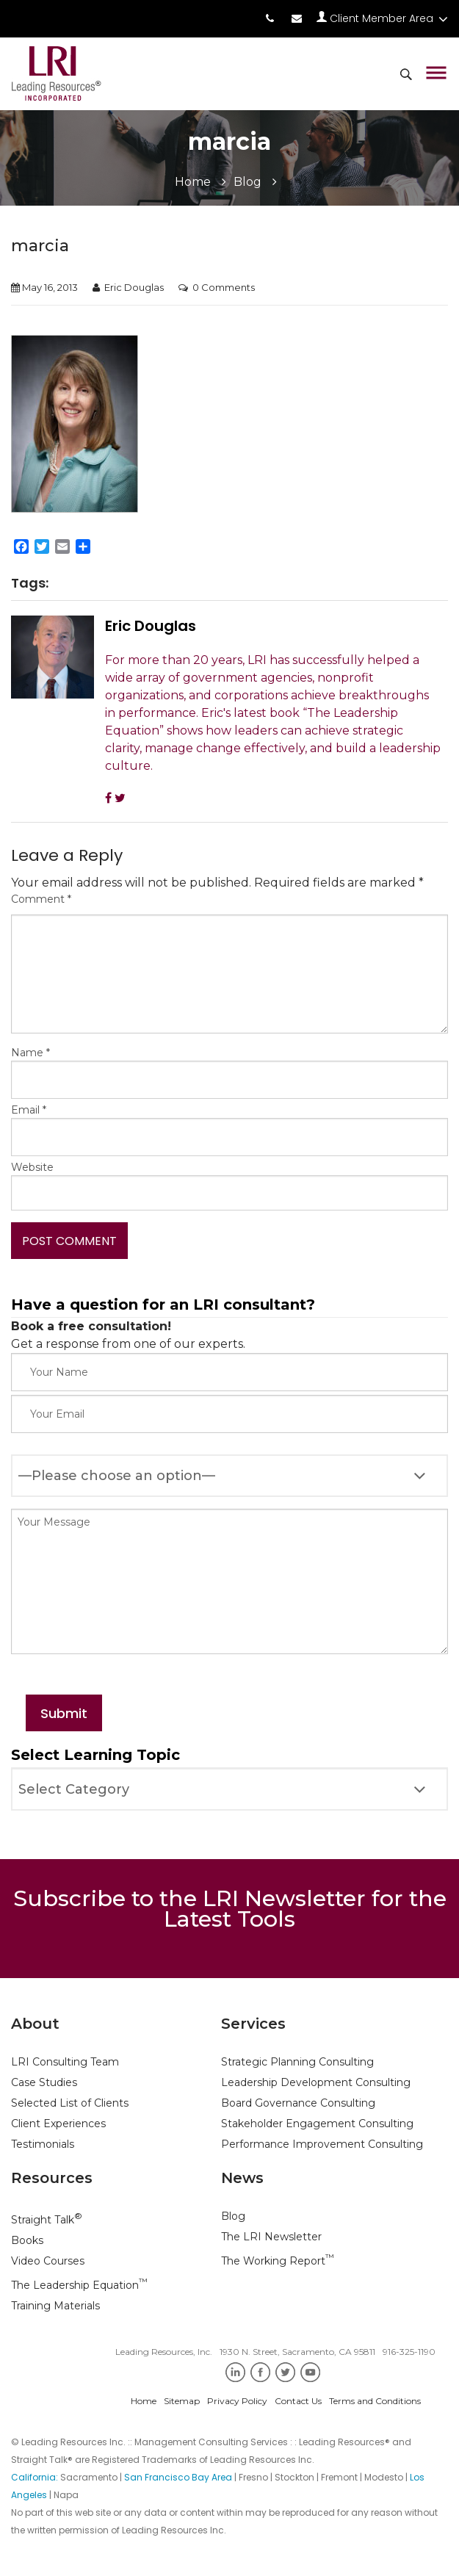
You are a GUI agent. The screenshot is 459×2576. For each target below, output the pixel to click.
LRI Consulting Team (65, 2061)
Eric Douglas (134, 287)
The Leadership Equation (79, 2285)
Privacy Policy (237, 2400)
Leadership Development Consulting (316, 2082)
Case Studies (44, 2082)
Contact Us (298, 2400)
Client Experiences (58, 2123)
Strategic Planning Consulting (297, 2061)
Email (28, 1109)
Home (193, 182)
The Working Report (277, 2260)
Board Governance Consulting (298, 2103)
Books (27, 2240)
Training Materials (55, 2305)
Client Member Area (382, 18)
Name (30, 1052)
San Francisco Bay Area (178, 2477)
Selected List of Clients (70, 2103)
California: (35, 2477)
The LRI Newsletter (271, 2236)
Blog (247, 182)
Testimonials (42, 2144)
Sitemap (182, 2400)
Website (32, 1167)
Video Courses (47, 2260)
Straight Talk (46, 2219)
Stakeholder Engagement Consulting (317, 2123)
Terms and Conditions (375, 2400)
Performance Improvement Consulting (322, 2144)
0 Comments (223, 287)
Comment (41, 899)
